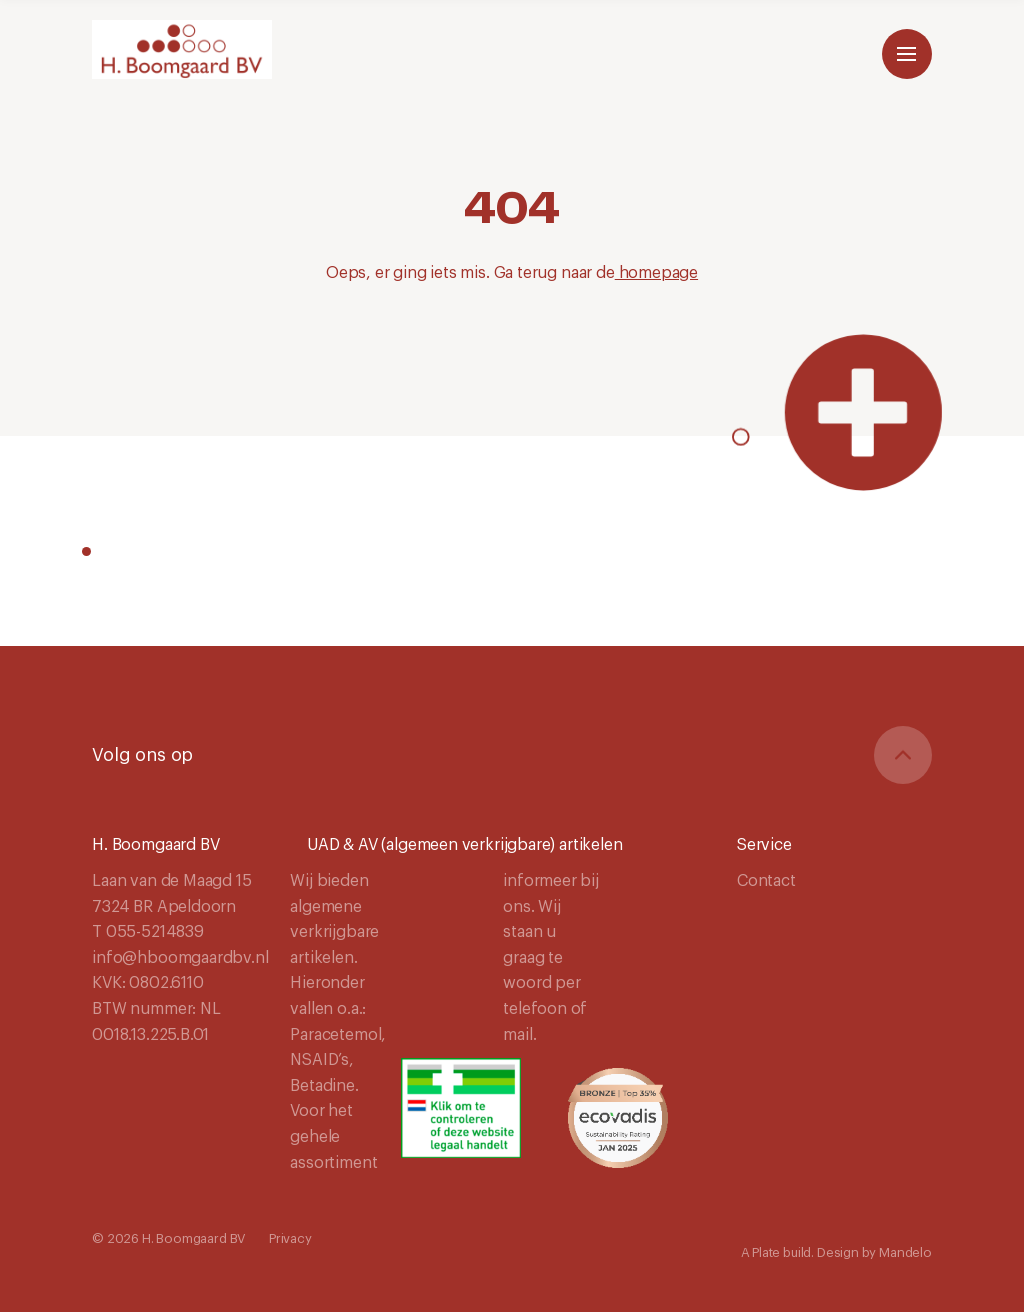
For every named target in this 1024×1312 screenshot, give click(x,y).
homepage (656, 273)
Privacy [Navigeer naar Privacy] (290, 1238)
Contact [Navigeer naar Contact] (766, 881)
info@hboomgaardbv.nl (180, 958)
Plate (766, 1252)
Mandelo (905, 1252)
